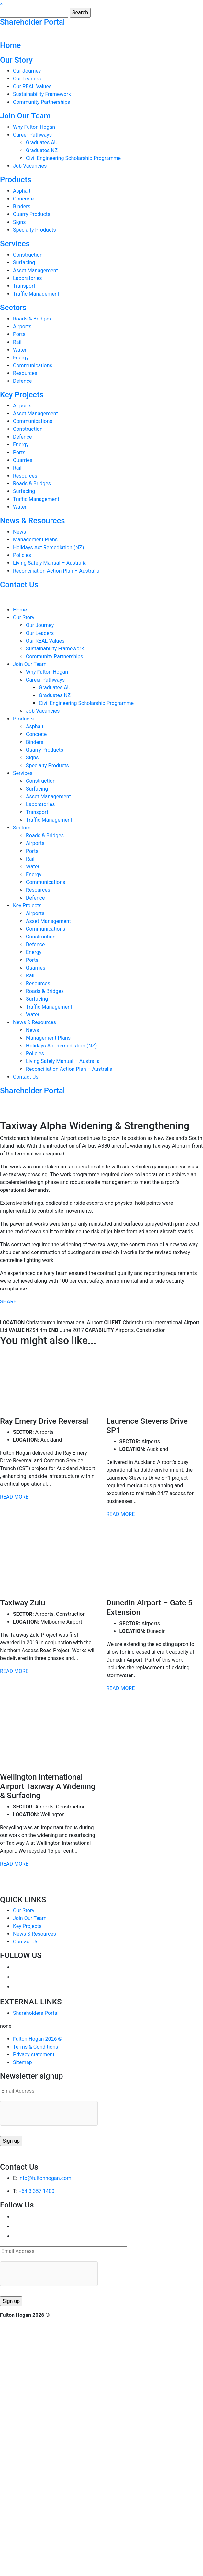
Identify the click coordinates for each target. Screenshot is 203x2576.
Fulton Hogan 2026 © (37, 2039)
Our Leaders (27, 79)
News (19, 532)
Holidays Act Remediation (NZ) (48, 547)
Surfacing (24, 263)
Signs (19, 222)
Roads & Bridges (32, 319)
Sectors (13, 307)
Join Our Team (25, 115)
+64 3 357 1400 (36, 2191)
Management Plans (35, 540)
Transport (24, 286)
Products (15, 179)
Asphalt (21, 191)
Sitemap (22, 2062)
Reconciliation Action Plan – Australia (56, 571)
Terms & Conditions (35, 2047)
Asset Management (35, 270)
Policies (22, 555)
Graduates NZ (42, 150)
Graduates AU (42, 142)
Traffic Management (36, 294)
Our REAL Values (32, 86)
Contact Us (19, 584)
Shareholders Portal (36, 2013)
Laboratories (27, 278)
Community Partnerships (41, 102)
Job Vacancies (30, 166)
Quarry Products (31, 214)
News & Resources (32, 520)
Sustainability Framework (42, 94)
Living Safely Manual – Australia (50, 563)
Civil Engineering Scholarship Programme (73, 158)
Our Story (16, 60)
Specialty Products (34, 230)
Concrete (23, 199)
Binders (21, 206)
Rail (17, 342)
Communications (32, 365)
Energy (20, 358)
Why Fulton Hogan (34, 127)
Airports (22, 326)
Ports (19, 334)
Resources (25, 373)
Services (15, 243)
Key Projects (21, 394)
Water (20, 350)
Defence (22, 381)
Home (10, 45)
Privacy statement (33, 2054)
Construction (28, 255)
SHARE (8, 1302)
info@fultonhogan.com (44, 2178)
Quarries (22, 460)
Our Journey (27, 71)
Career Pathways (32, 135)
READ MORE (14, 1497)
